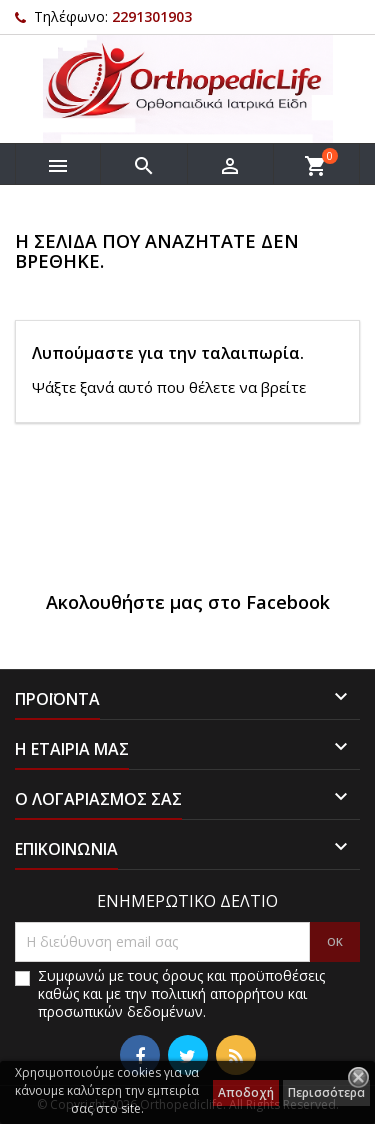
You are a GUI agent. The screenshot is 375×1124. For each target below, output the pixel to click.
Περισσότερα (326, 1092)
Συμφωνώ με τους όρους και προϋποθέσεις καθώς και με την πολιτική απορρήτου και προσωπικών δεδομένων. (181, 994)
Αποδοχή (246, 1092)
